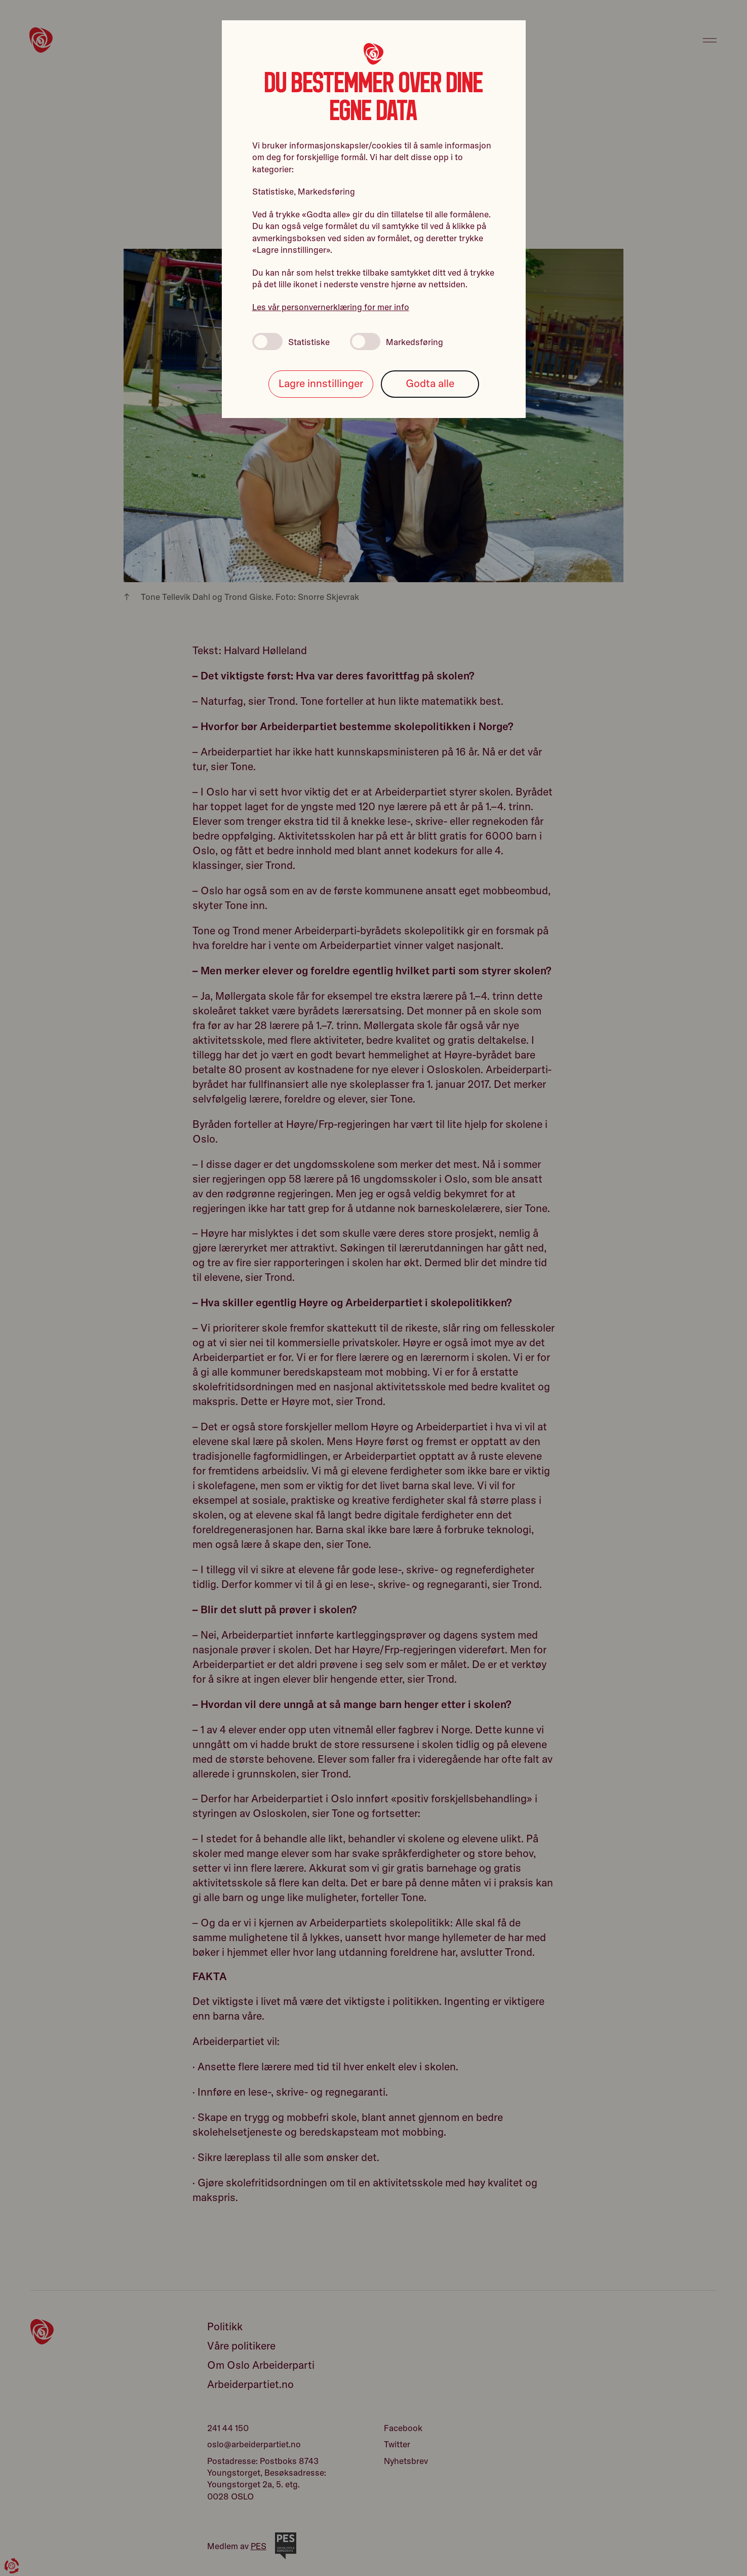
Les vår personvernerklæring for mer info (330, 306)
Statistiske (291, 341)
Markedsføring (396, 341)
